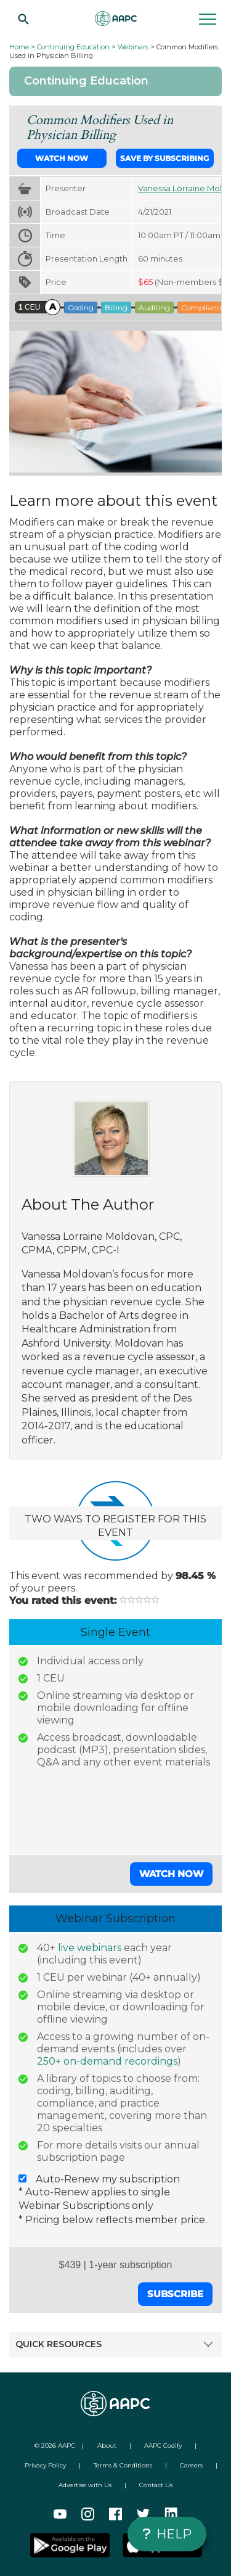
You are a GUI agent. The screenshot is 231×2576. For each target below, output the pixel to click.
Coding (81, 307)
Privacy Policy (45, 2465)
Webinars (133, 47)
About (106, 2446)
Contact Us (155, 2485)
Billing (116, 307)
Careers (191, 2465)
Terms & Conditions (123, 2465)
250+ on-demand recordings (107, 2061)
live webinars (89, 1948)
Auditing (154, 307)
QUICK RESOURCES (112, 2344)
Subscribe (175, 2294)
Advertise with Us (85, 2485)
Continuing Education (73, 47)
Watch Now (61, 158)
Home (19, 47)
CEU (29, 307)
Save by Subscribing (164, 158)
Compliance (202, 307)
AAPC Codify (163, 2446)
